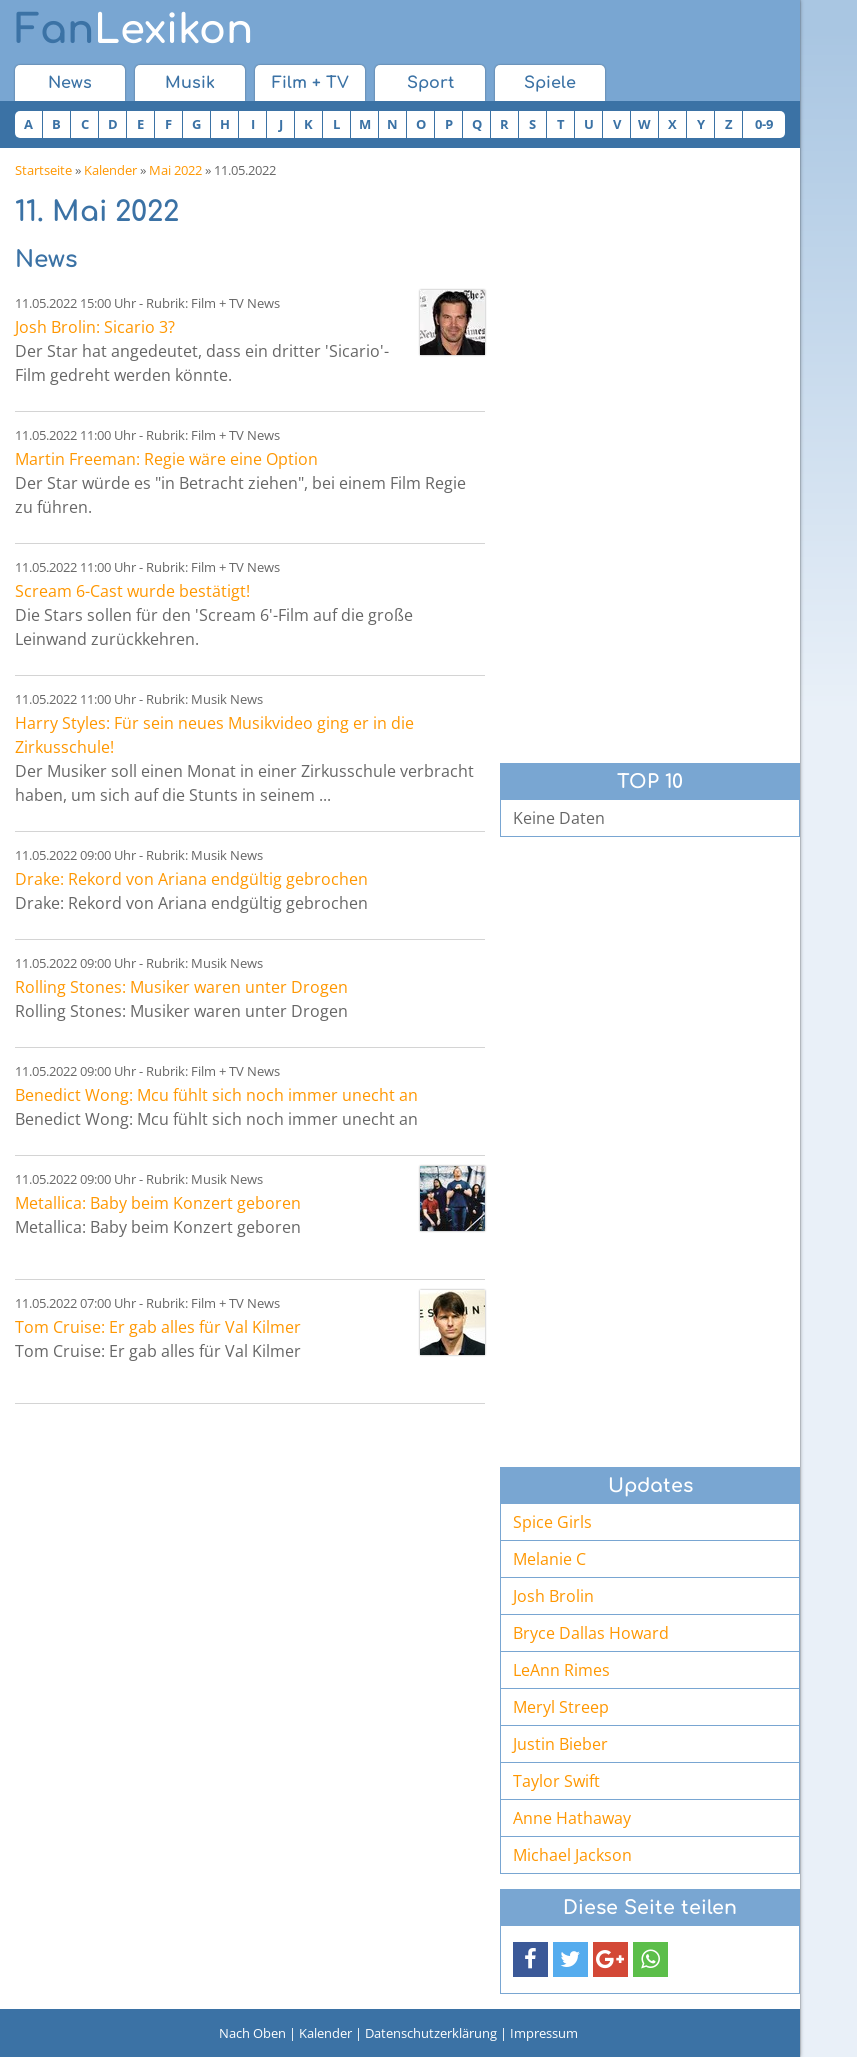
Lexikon (134, 30)
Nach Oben (252, 2033)
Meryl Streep (561, 1707)
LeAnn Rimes (561, 1670)
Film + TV (310, 83)
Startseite (43, 170)
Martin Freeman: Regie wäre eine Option (166, 459)
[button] (530, 1959)
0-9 (764, 124)
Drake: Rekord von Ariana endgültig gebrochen (191, 879)
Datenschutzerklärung (431, 2033)
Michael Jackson (572, 1855)
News (70, 83)
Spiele (550, 83)
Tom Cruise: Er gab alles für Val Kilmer (158, 1327)
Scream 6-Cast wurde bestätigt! (132, 591)
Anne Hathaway (572, 1818)
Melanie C (549, 1559)
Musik (190, 83)
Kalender (110, 170)
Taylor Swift (556, 1781)
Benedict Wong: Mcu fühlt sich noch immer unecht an (216, 1095)
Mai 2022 (175, 170)
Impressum (544, 2033)
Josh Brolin (553, 1596)
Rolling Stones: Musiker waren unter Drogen (181, 987)
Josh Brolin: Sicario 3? (95, 327)
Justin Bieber (560, 1744)
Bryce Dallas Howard (591, 1633)
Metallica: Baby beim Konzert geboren (158, 1203)
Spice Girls (552, 1522)
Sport (430, 83)
